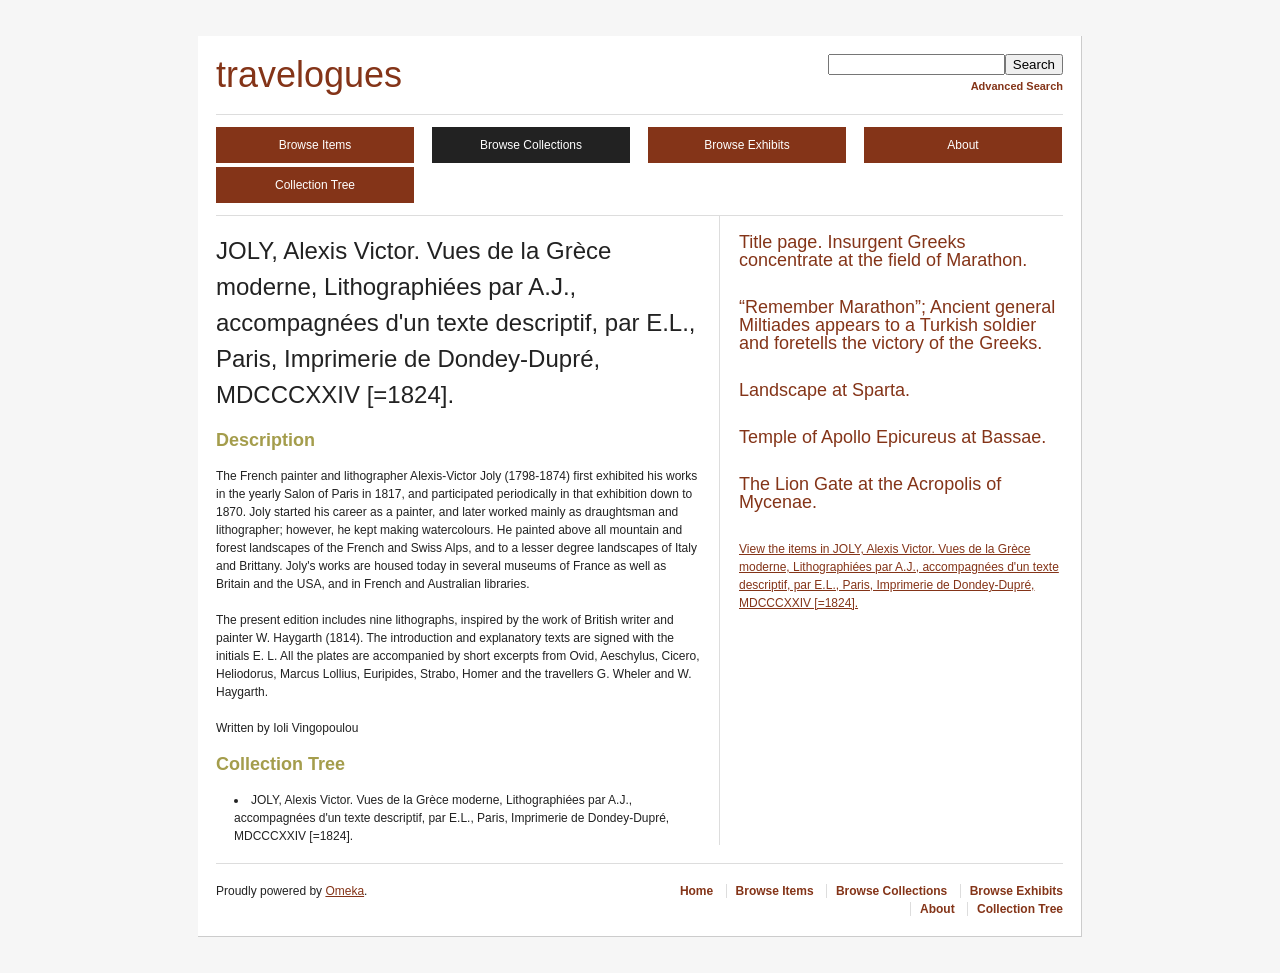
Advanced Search (1017, 86)
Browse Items (315, 145)
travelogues (309, 74)
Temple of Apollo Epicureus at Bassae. (892, 437)
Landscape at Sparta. (824, 390)
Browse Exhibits (746, 145)
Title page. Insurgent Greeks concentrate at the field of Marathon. (883, 251)
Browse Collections (531, 145)
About (962, 145)
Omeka (344, 891)
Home (696, 891)
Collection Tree (315, 185)
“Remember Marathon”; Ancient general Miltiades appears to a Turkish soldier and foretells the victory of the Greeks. (897, 325)
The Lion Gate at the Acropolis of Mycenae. (870, 493)
